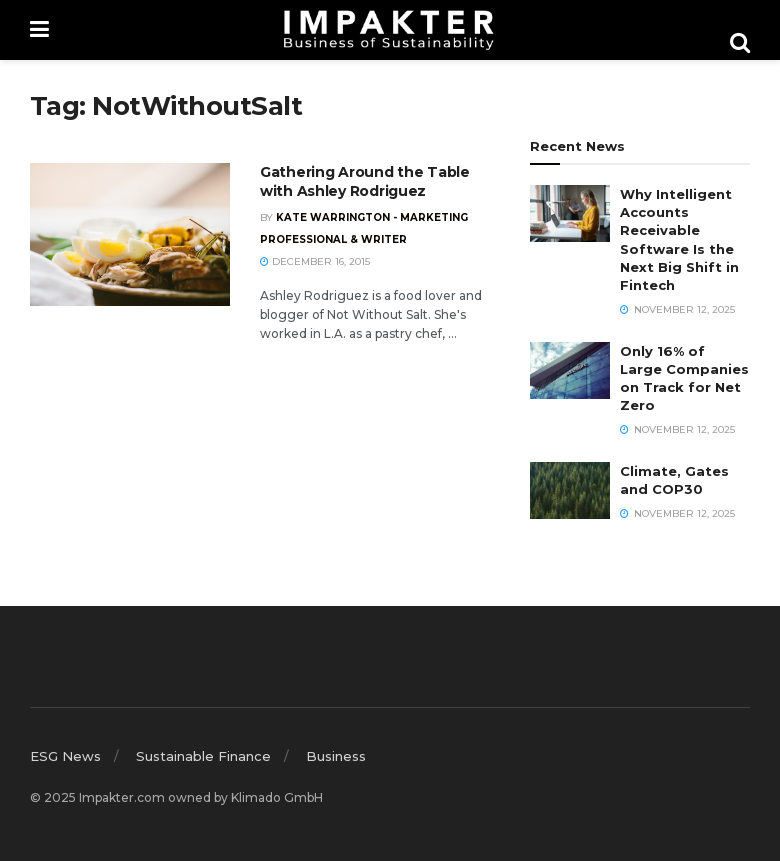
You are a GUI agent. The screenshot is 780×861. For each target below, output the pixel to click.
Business (336, 756)
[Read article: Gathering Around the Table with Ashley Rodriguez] (130, 234)
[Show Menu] (39, 30)
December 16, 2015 (315, 261)
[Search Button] (740, 43)
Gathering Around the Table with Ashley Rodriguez (365, 182)
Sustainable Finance (203, 756)
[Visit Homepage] (389, 30)
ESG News (65, 756)
